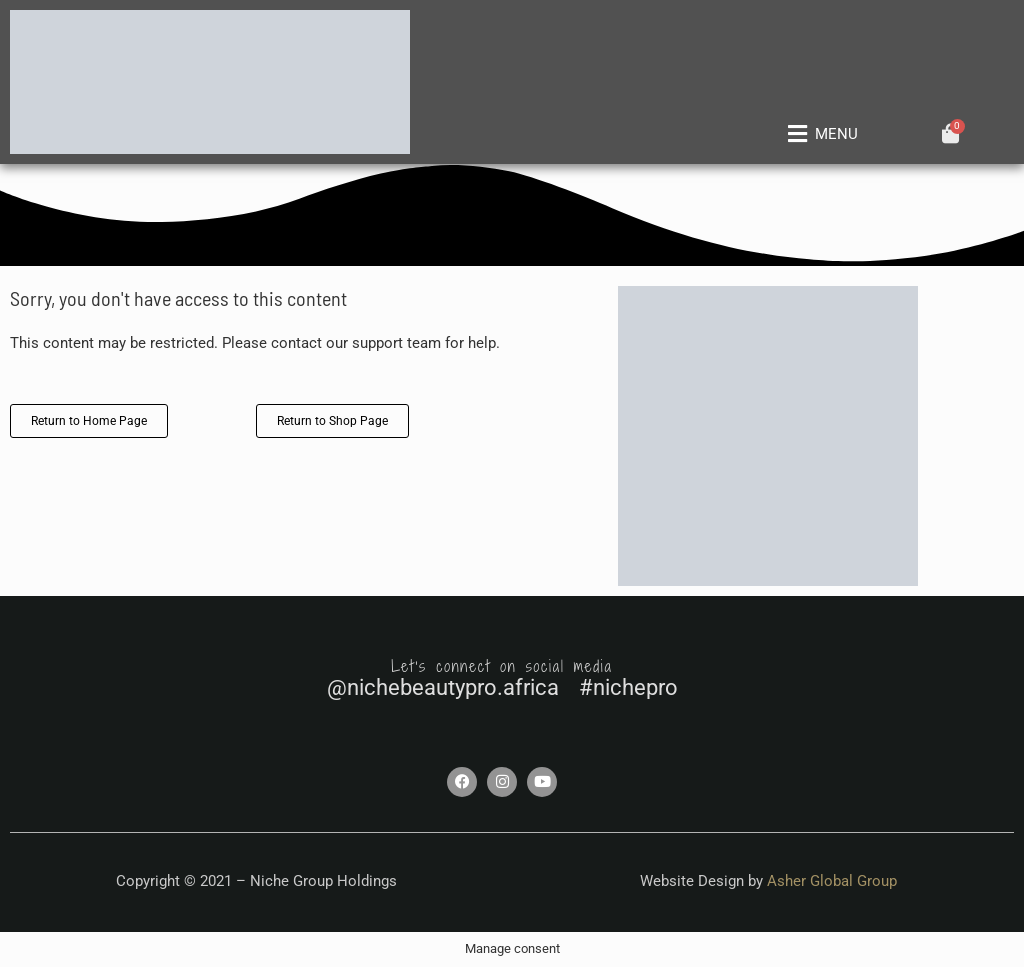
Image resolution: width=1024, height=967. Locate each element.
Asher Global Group (832, 881)
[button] (819, 135)
